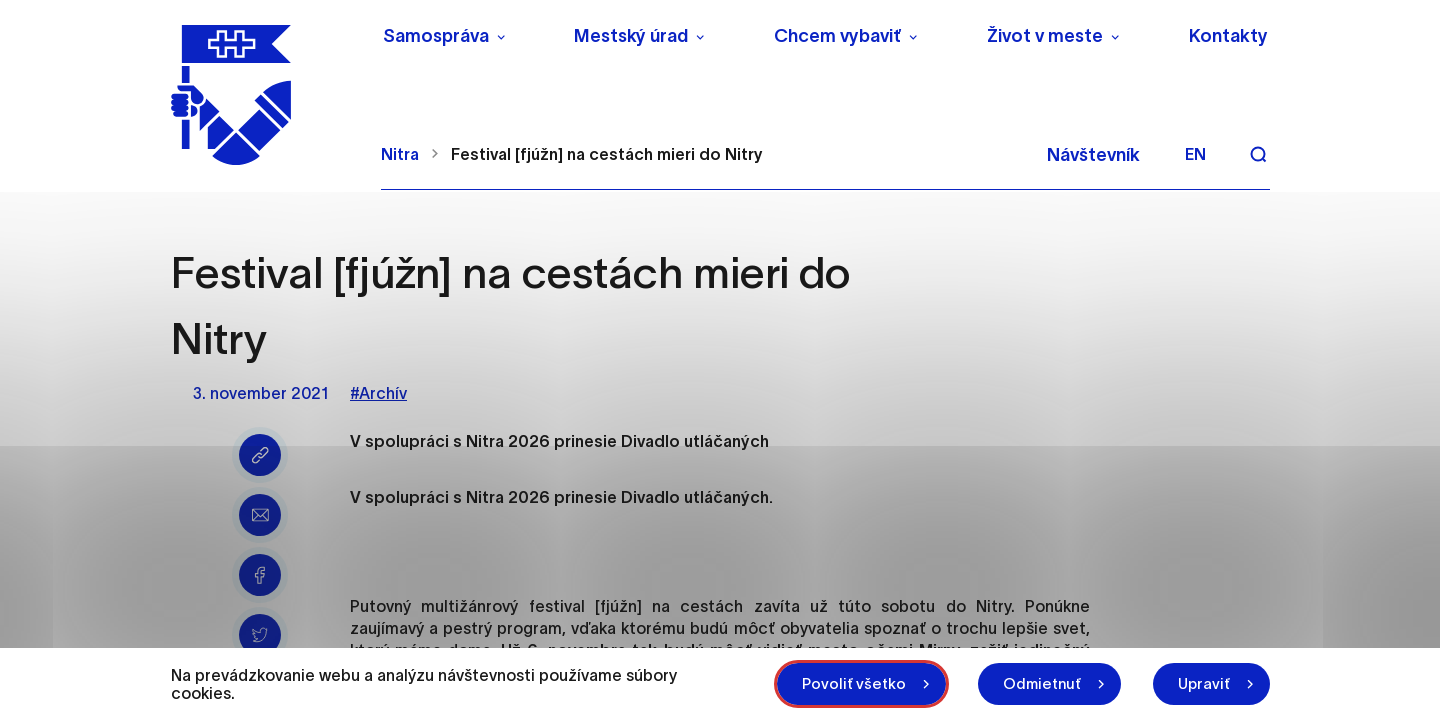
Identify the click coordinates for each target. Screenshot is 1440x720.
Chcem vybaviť (837, 36)
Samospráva (436, 36)
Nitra (400, 154)
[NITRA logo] (263, 95)
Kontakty (1228, 36)
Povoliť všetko (854, 683)
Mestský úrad (631, 36)
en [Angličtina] (1195, 154)
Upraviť (1204, 683)
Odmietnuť (1042, 683)
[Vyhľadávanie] (1258, 154)
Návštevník (1093, 155)
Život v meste (1045, 36)
